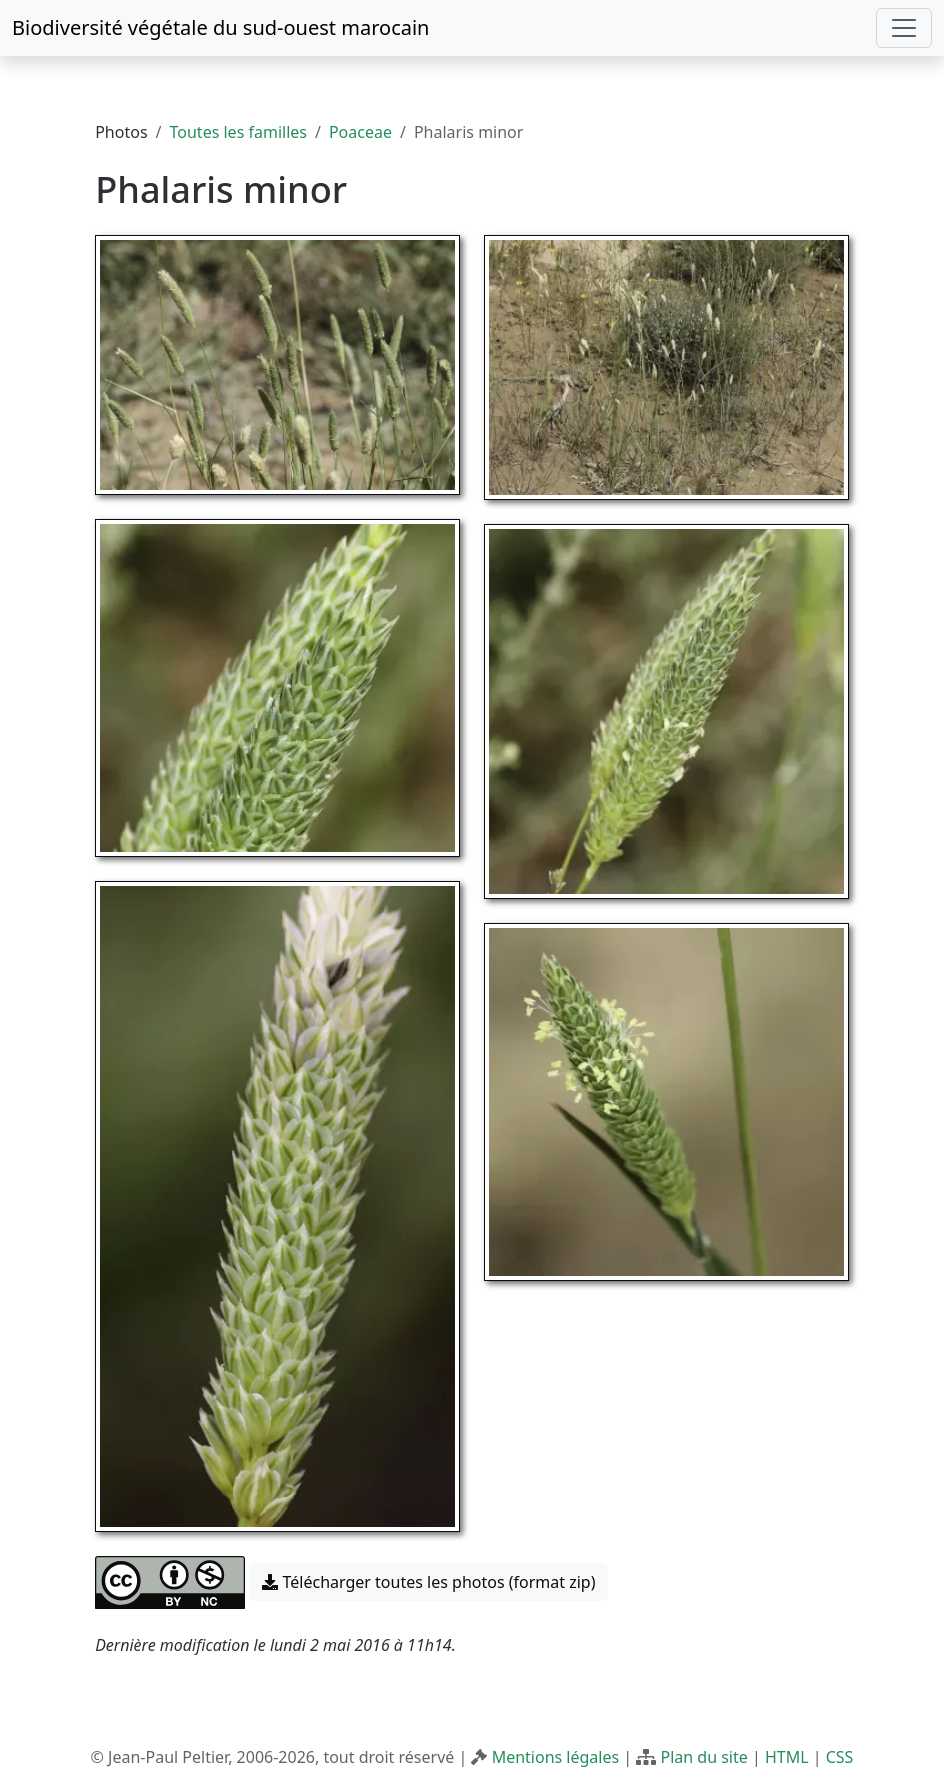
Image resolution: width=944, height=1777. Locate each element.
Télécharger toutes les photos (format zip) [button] (428, 1582)
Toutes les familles (238, 132)
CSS (840, 1757)
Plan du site (703, 1757)
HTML (787, 1757)
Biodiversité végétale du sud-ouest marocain (220, 27)
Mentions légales (556, 1757)
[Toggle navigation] (904, 28)
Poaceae (360, 132)
